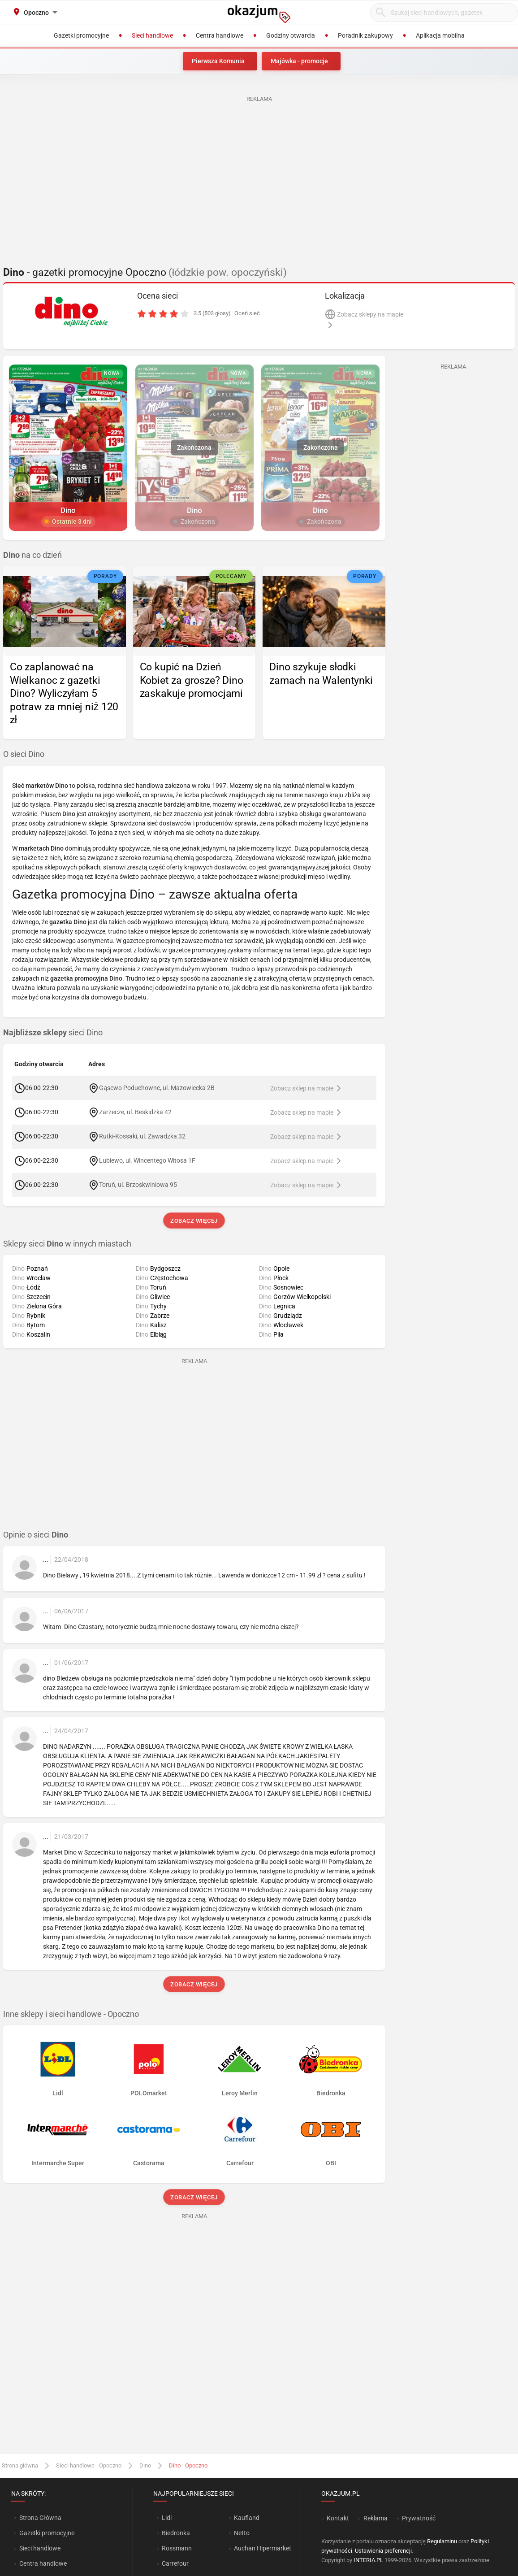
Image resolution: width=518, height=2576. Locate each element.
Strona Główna (40, 2517)
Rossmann (177, 2548)
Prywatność (419, 2518)
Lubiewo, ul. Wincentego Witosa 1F (147, 1160)
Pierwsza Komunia (218, 61)
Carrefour (175, 2563)
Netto (242, 2533)
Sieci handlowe (39, 2548)
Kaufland (246, 2517)
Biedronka (176, 2533)
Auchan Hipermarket (262, 2548)
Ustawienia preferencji (383, 2550)
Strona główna (20, 2465)
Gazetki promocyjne (46, 2533)
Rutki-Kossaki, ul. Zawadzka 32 (142, 1135)
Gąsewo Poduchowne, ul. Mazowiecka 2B (157, 1087)
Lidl (167, 2517)
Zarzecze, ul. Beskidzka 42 (135, 1111)
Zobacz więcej (194, 1220)
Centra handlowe (43, 2563)
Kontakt (338, 2518)
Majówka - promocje (299, 61)
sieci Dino (53, 1032)
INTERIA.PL (368, 2560)
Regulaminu (442, 2541)
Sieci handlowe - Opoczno (88, 2465)
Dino (145, 2465)
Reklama (375, 2518)
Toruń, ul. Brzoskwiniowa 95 (138, 1184)
